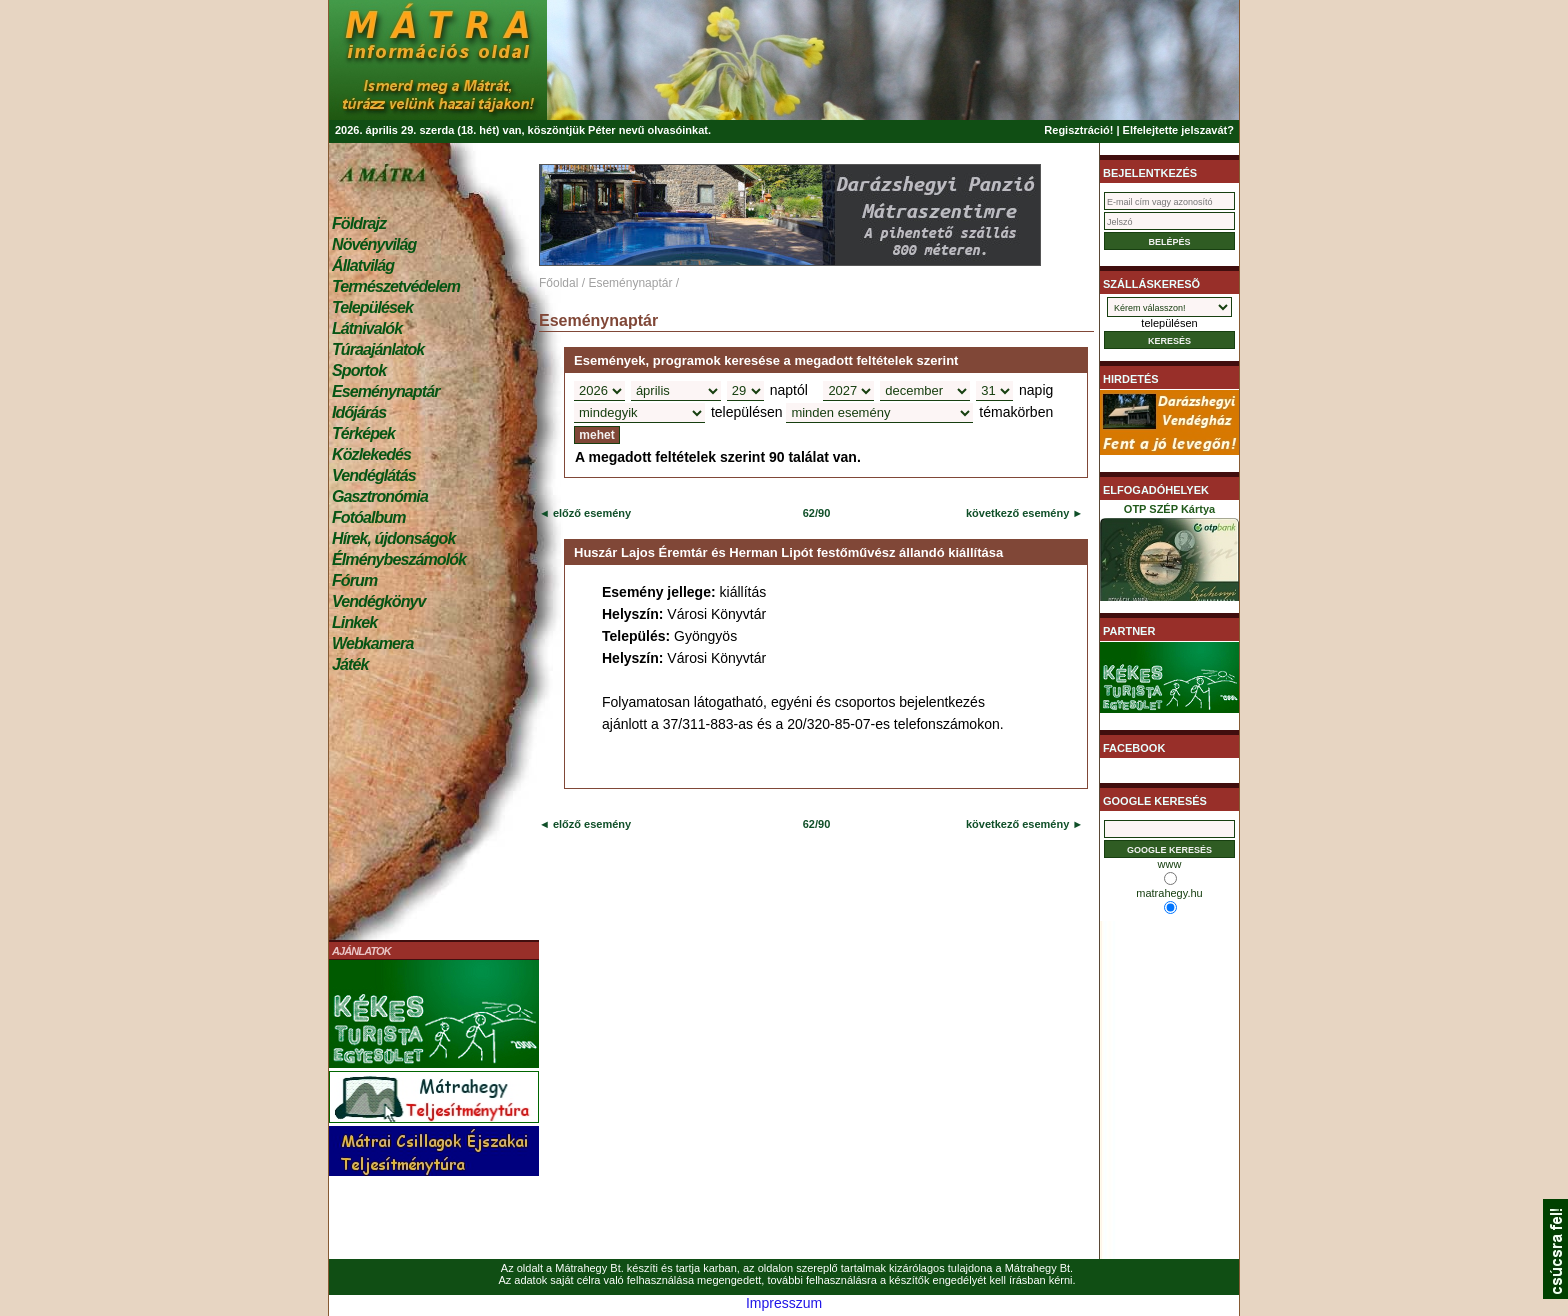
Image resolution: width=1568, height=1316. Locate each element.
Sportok (359, 370)
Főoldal (558, 283)
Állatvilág (363, 265)
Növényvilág (374, 244)
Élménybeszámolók (399, 559)
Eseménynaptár (385, 391)
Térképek (363, 433)
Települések (372, 307)
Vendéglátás (374, 475)
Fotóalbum (369, 517)
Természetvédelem (396, 286)
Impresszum (784, 1303)
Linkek (354, 622)
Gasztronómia (380, 496)
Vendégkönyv (379, 601)
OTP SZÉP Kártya (1169, 556)
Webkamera (372, 643)
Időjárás (359, 412)
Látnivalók (367, 328)
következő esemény (1017, 513)
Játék (350, 664)
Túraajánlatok (378, 349)
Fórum (354, 580)
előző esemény (590, 513)
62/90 (817, 513)
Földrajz (359, 223)
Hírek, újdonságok (393, 538)
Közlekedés (371, 454)
